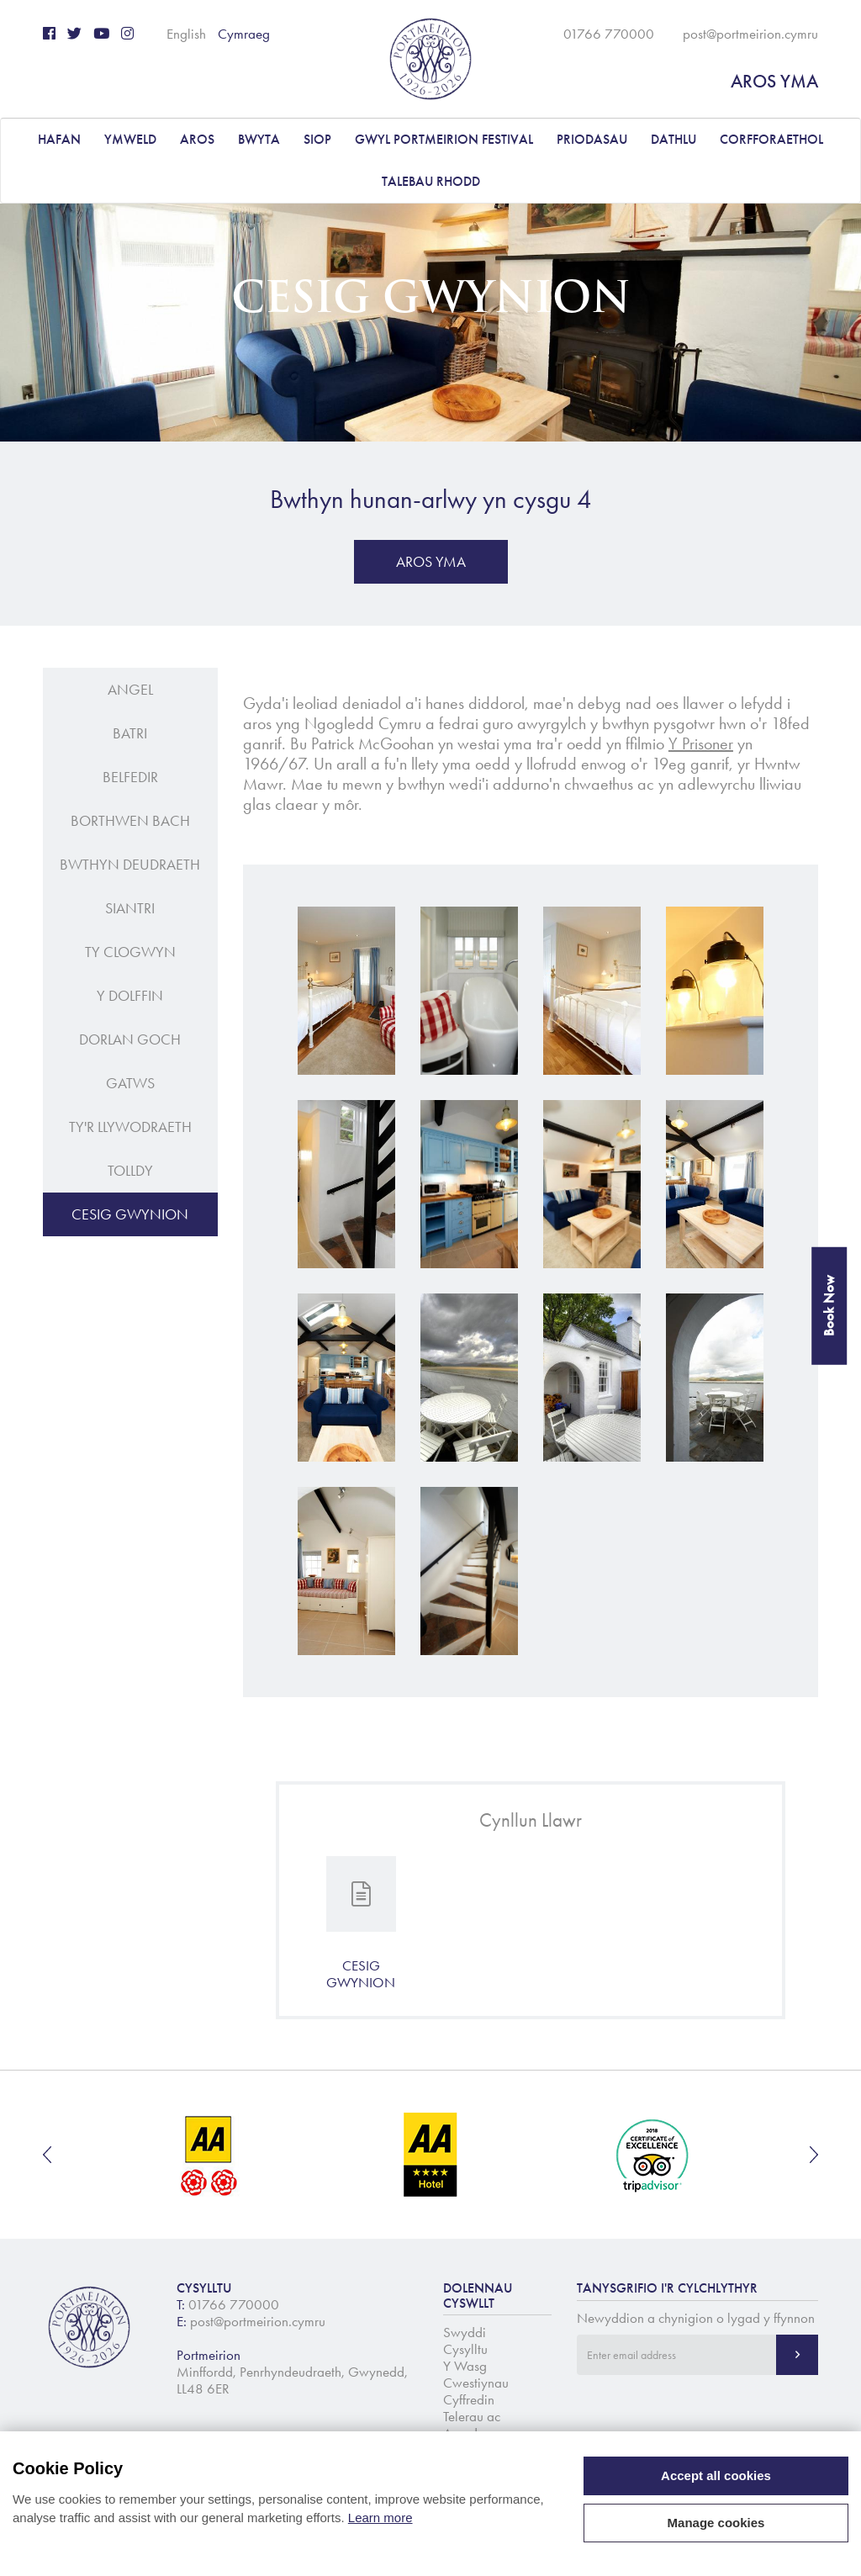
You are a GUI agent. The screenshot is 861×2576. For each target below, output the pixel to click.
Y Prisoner (700, 743)
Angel (130, 689)
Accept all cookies (716, 2475)
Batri (130, 733)
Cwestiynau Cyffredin (476, 2391)
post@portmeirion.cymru (750, 33)
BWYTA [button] (259, 139)
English (186, 33)
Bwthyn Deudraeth (130, 864)
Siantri (130, 908)
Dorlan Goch (130, 1039)
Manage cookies (716, 2522)
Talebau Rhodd (431, 181)
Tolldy (130, 1170)
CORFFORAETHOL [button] (771, 139)
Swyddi (464, 2332)
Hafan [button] (59, 139)
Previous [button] (47, 2154)
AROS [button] (197, 139)
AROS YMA (774, 81)
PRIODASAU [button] (592, 139)
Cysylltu (465, 2349)
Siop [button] (317, 139)
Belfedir (130, 777)
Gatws (130, 1083)
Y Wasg (465, 2365)
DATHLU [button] (673, 139)
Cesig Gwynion (129, 1214)
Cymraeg (244, 33)
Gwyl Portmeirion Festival (444, 139)
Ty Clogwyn (130, 952)
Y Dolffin (130, 995)
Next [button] (814, 2154)
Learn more (380, 2517)
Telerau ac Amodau (471, 2424)
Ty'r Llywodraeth (130, 1127)
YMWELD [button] (130, 139)
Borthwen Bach (130, 821)
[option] (209, 2155)
